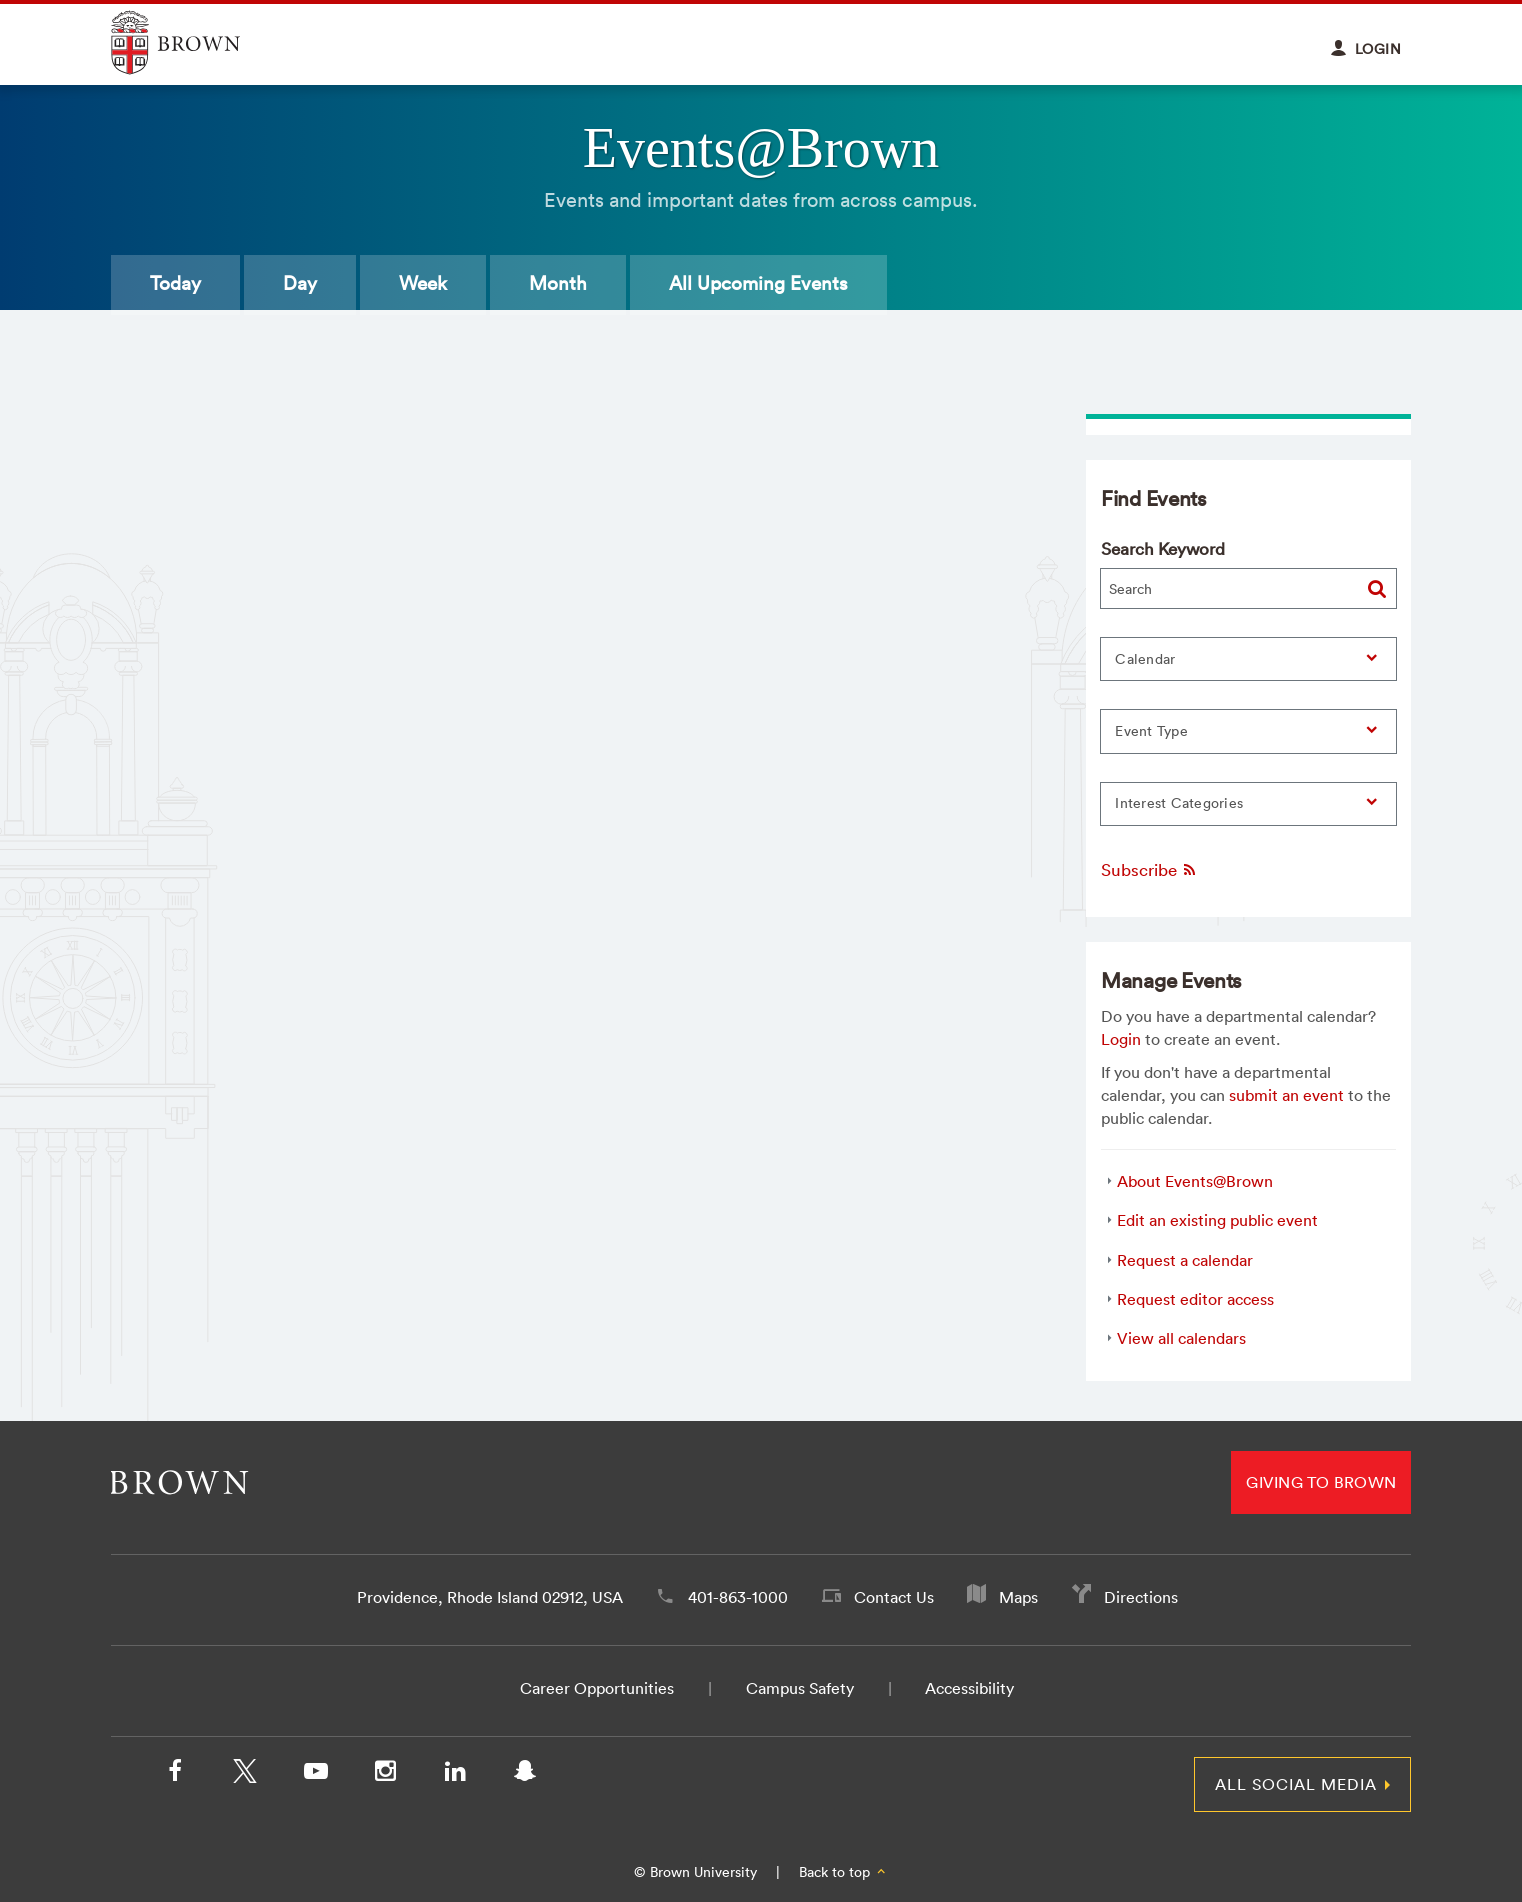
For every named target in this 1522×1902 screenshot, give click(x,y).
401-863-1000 (738, 1597)
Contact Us (894, 1597)
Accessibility (969, 1688)
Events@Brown (761, 148)
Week (423, 283)
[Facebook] (175, 1775)
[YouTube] (315, 1775)
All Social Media (1296, 1784)
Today (175, 283)
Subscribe (1149, 869)
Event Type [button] (1151, 731)
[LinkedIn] (455, 1775)
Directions (1141, 1597)
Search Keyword (1163, 548)
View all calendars (1181, 1338)
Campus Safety (800, 1688)
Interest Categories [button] (1179, 803)
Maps (1018, 1597)
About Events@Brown (1195, 1181)
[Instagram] (385, 1775)
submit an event (1286, 1095)
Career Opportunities (597, 1688)
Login (1121, 1039)
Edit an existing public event (1217, 1220)
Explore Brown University (198, 42)
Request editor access (1195, 1299)
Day (300, 283)
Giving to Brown (1321, 1482)
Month (558, 283)
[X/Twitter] (245, 1775)
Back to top (843, 1872)
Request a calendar (1185, 1260)
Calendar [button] (1145, 659)
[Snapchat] (525, 1775)
